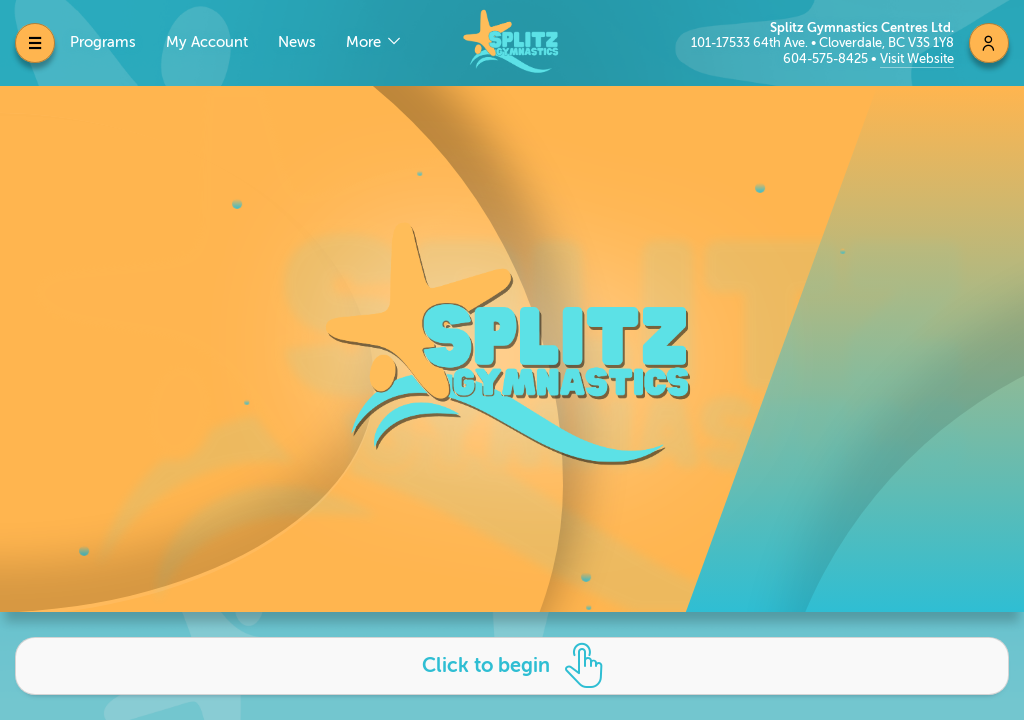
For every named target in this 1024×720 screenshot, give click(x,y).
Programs (103, 42)
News (297, 42)
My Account (207, 42)
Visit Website (917, 58)
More (365, 42)
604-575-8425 (827, 58)
